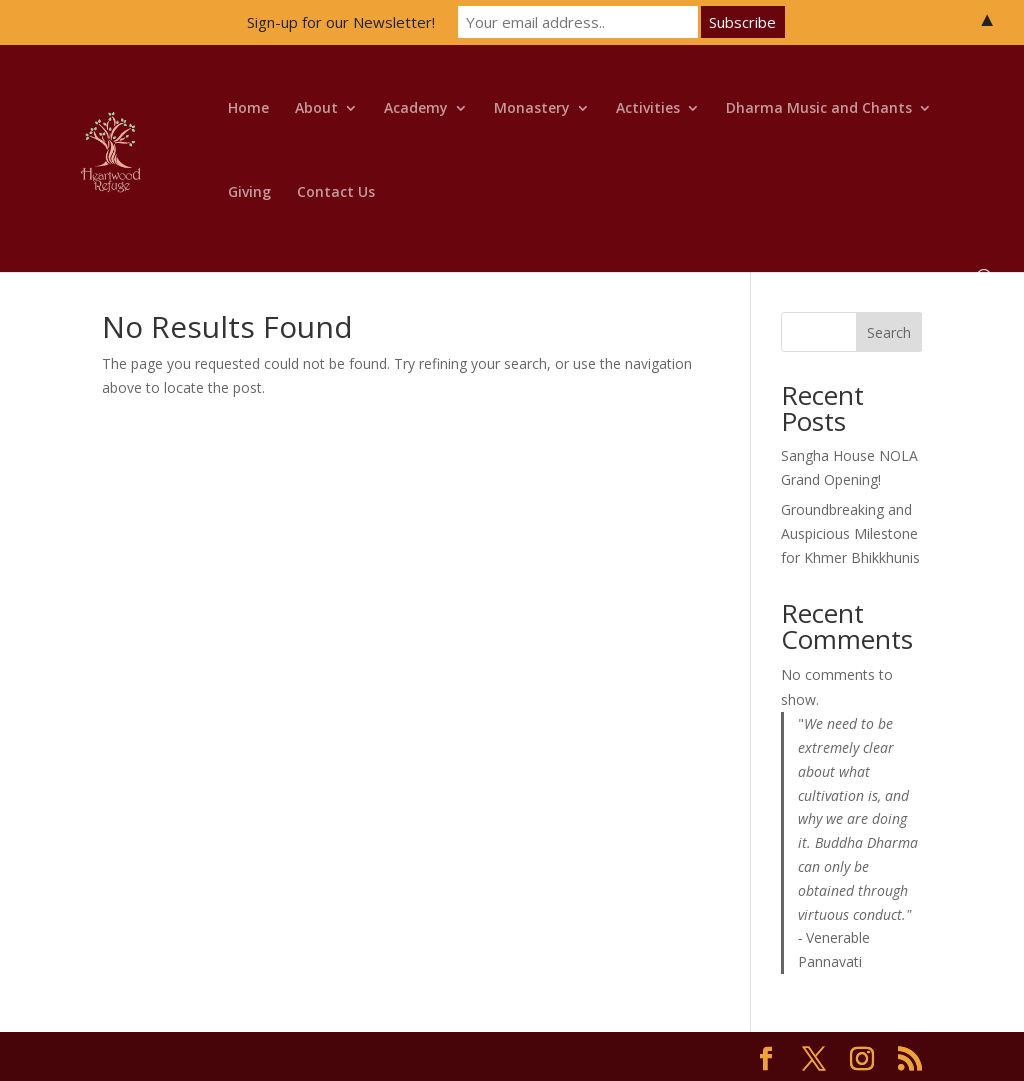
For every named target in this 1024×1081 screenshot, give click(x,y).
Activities (648, 109)
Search (889, 332)
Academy (416, 109)
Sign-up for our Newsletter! (341, 22)
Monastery (532, 109)
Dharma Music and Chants (819, 109)
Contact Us (336, 193)
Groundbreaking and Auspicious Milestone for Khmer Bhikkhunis (850, 533)
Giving (249, 193)
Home (248, 109)
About (316, 109)
